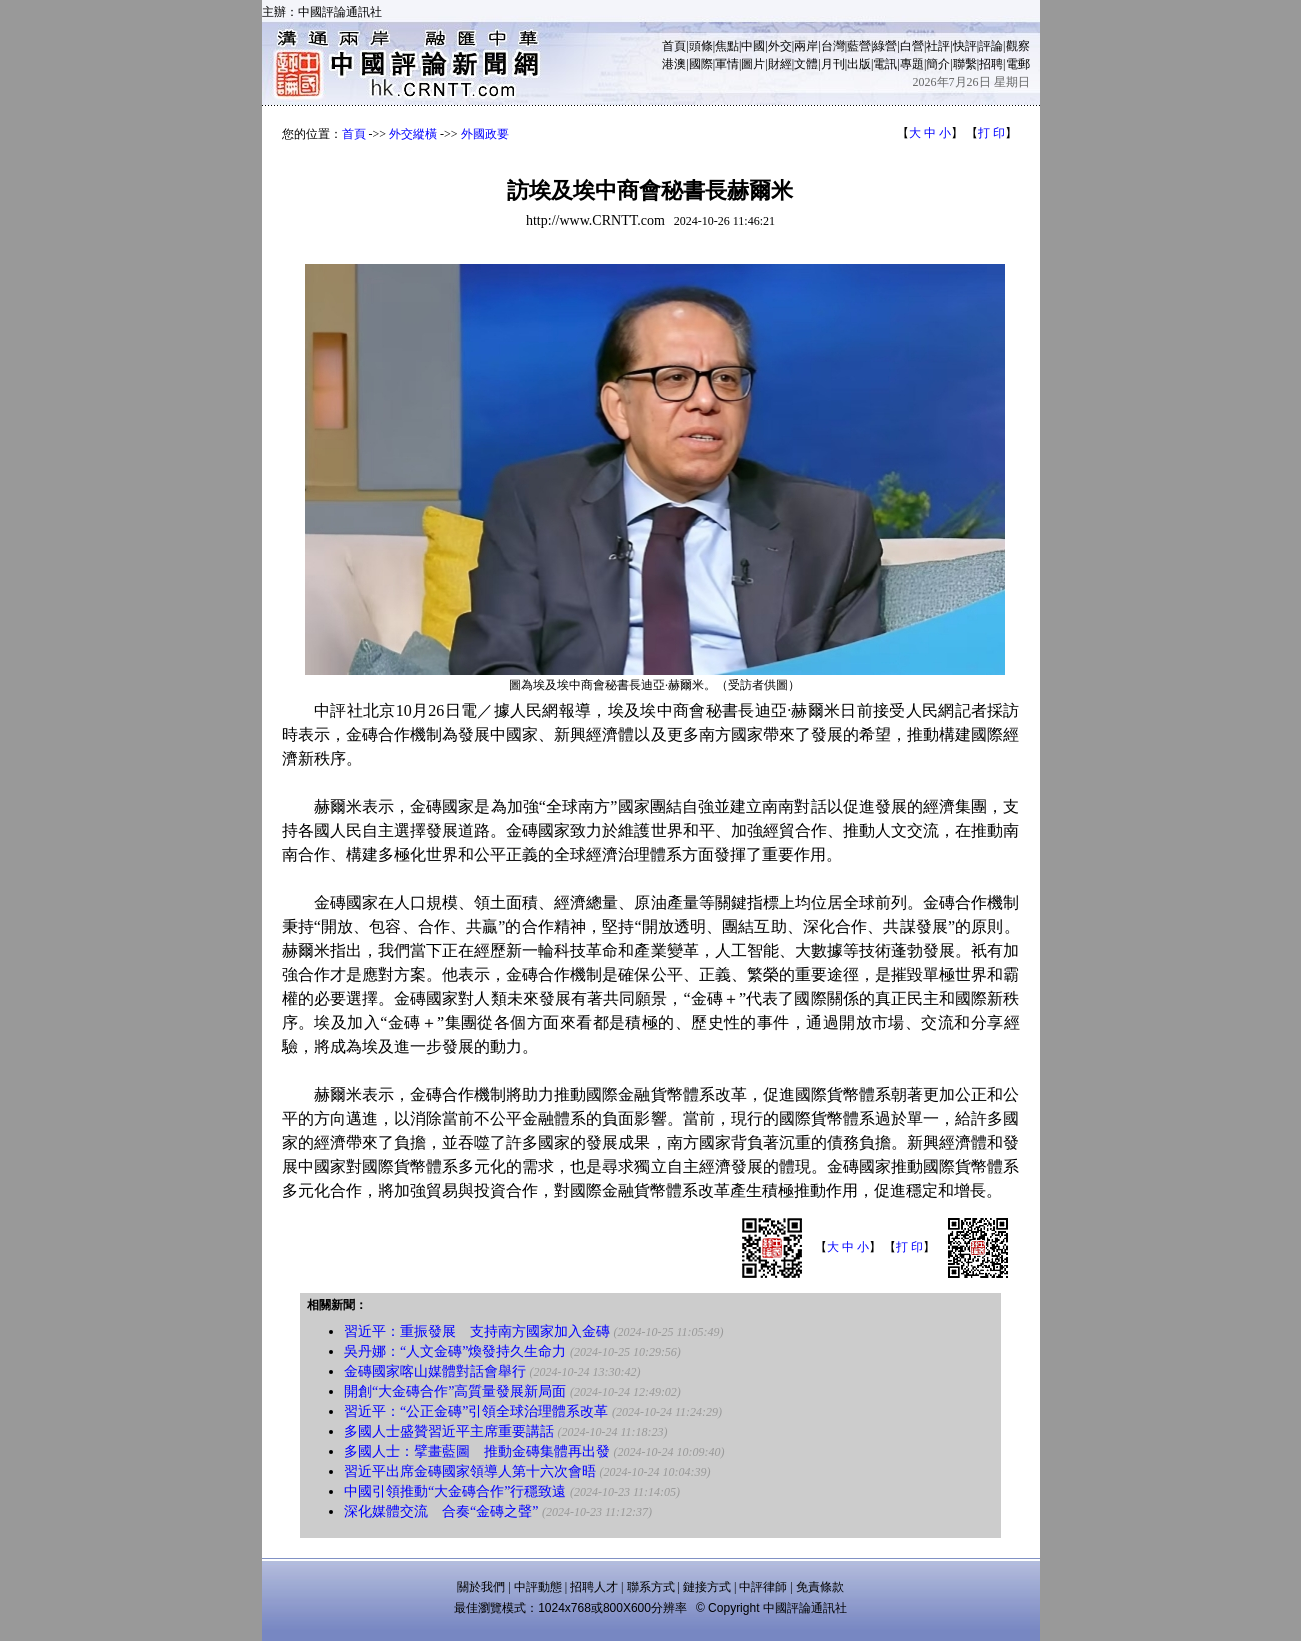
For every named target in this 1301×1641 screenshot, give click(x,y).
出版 (859, 64)
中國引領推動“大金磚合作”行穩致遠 (455, 1491)
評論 (991, 46)
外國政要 (485, 134)
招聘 (991, 64)
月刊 (833, 64)
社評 (938, 46)
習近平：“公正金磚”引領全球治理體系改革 (476, 1411)
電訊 (885, 64)
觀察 (1018, 46)
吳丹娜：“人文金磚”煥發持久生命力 (455, 1351)
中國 (753, 46)
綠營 (885, 46)
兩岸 (806, 46)
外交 (780, 46)
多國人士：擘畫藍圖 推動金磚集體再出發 (477, 1451)
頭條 (701, 46)
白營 (912, 46)
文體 (806, 64)
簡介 (938, 64)
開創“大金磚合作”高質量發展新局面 (455, 1391)
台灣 (833, 46)
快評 (965, 46)
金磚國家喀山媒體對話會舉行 (435, 1371)
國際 (701, 64)
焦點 (727, 46)
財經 (780, 64)
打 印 (991, 133)
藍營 (859, 46)
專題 (912, 64)
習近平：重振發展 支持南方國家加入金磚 (477, 1331)
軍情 (727, 64)
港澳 (674, 64)
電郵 (1018, 64)
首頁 (674, 46)
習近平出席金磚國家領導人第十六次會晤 (470, 1471)
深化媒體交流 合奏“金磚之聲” (441, 1511)
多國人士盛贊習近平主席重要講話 (449, 1431)
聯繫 (965, 64)
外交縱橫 (413, 134)
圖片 (753, 64)
